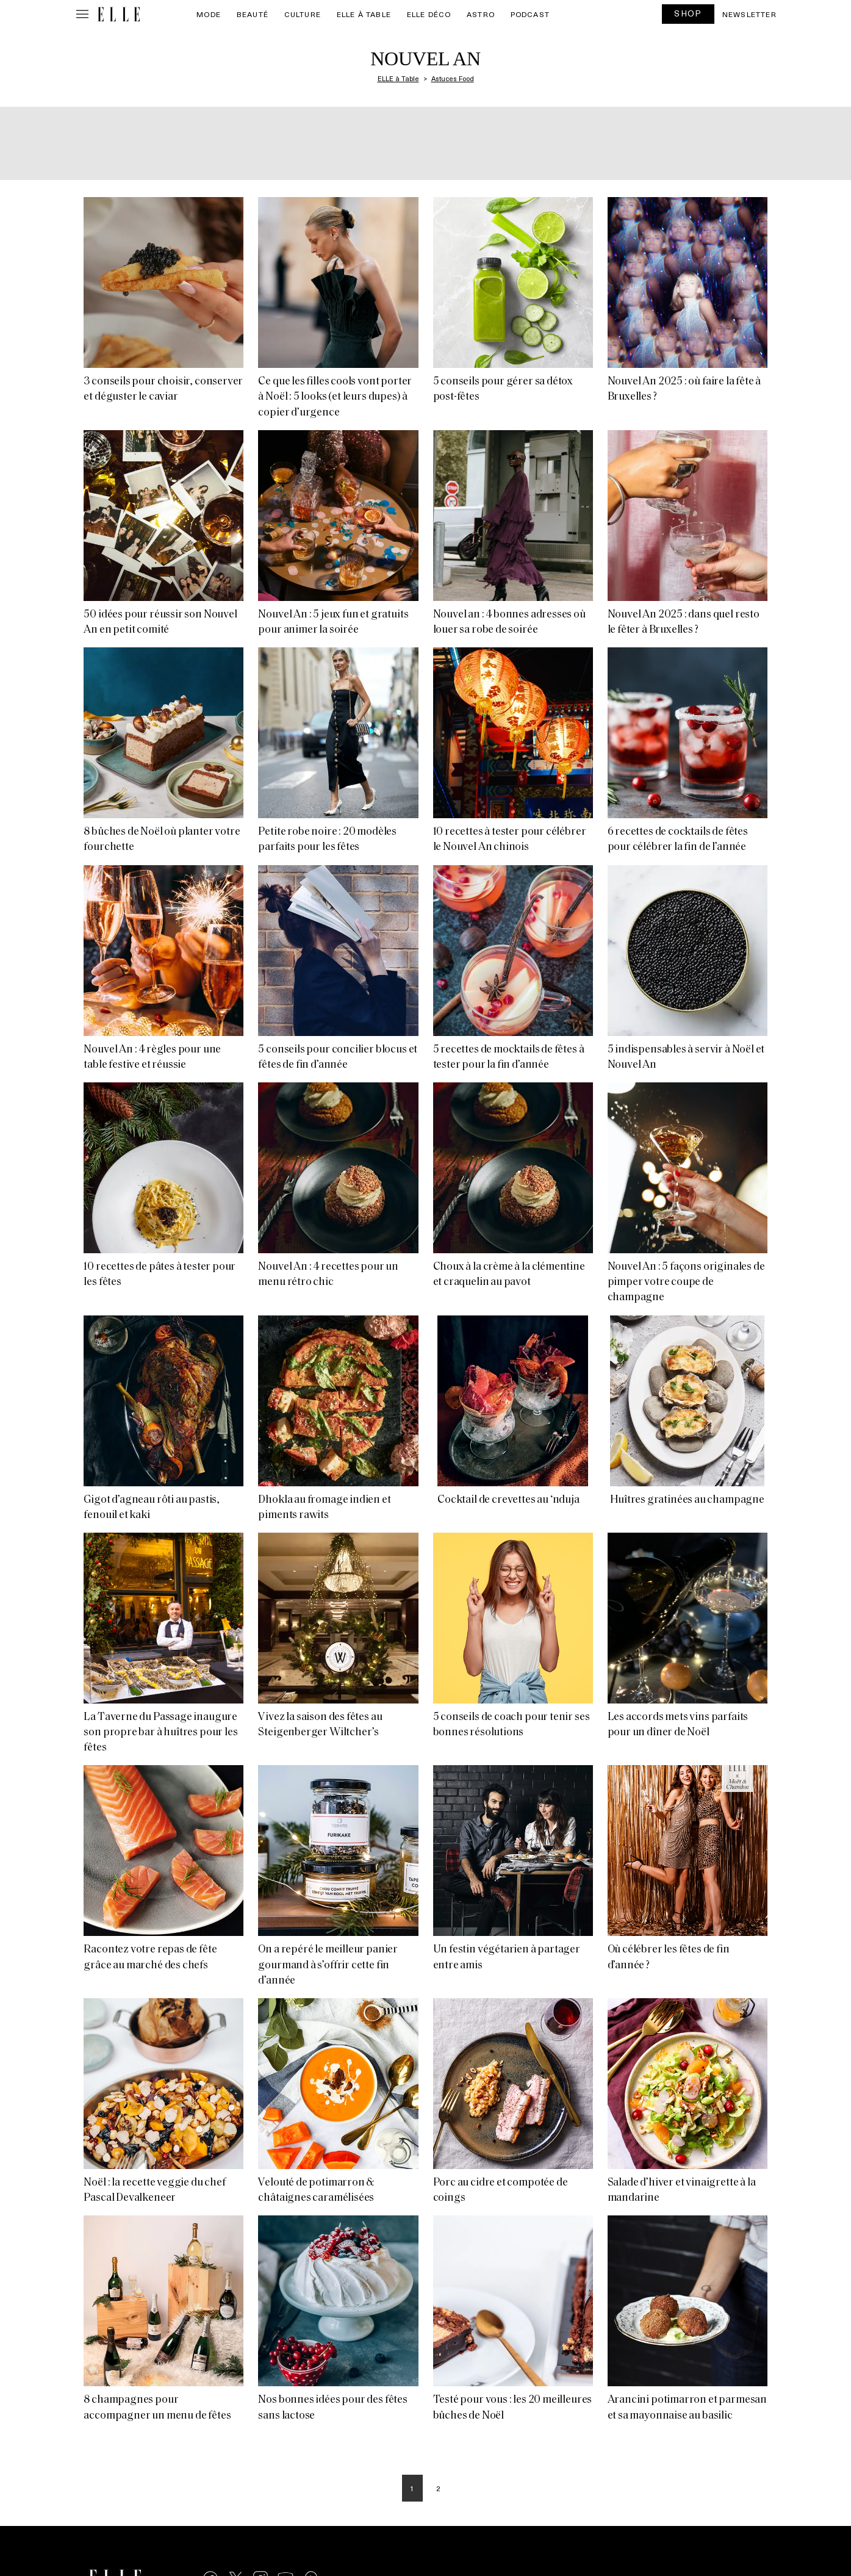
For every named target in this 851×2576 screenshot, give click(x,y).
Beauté (252, 14)
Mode (208, 14)
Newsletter (749, 14)
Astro (481, 14)
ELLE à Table (364, 14)
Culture (302, 14)
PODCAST (530, 14)
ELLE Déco (429, 14)
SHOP (688, 13)
